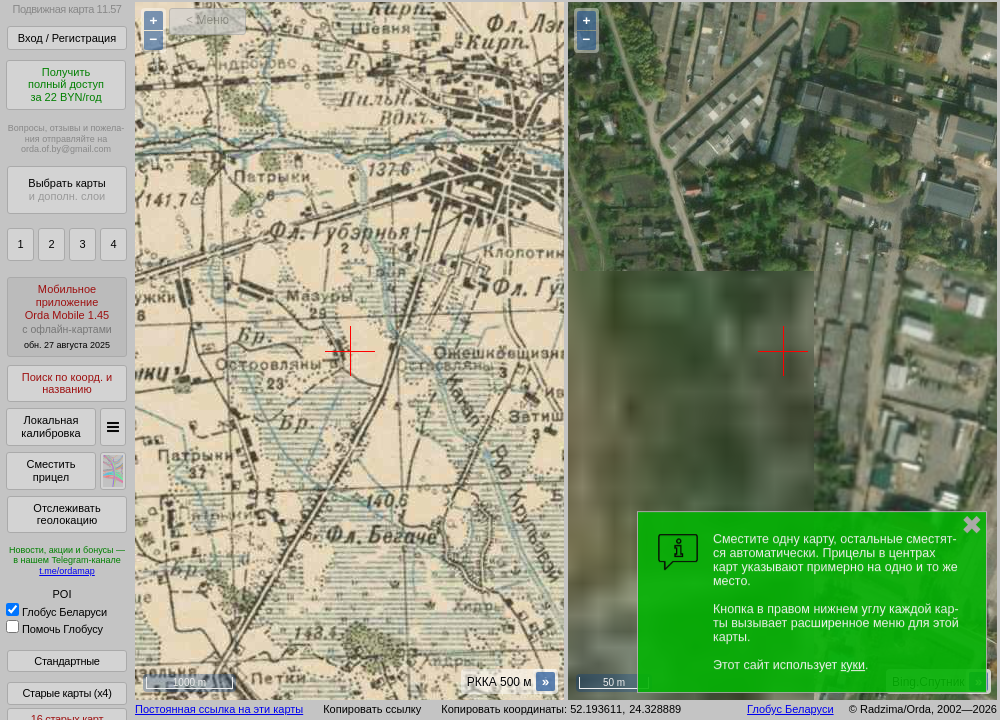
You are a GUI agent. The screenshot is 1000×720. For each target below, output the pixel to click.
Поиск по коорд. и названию (67, 383)
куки (853, 665)
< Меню (207, 20)
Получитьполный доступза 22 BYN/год (66, 84)
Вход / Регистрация (67, 38)
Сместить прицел (50, 470)
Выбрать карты (66, 189)
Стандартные (66, 661)
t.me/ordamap (67, 571)
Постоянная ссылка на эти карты (219, 709)
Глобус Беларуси (56, 612)
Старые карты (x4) (66, 693)
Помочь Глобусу (54, 629)
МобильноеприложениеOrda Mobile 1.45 (67, 316)
